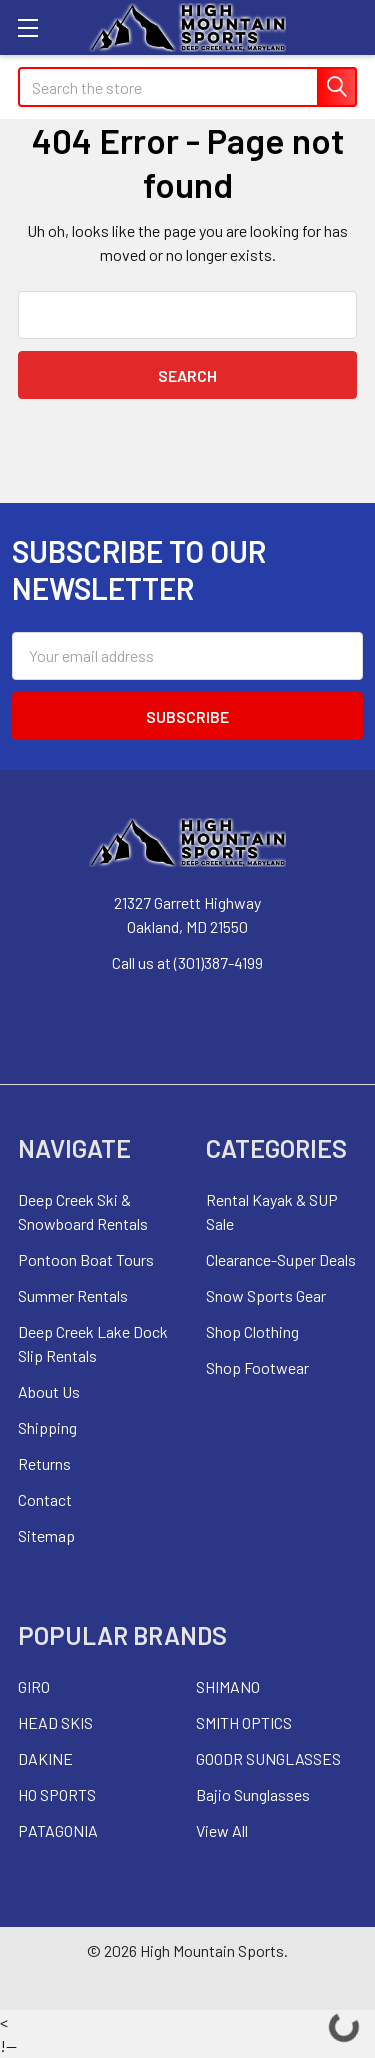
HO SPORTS (57, 1794)
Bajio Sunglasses (253, 1794)
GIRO (34, 1686)
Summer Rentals (73, 1295)
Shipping (47, 1427)
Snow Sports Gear (266, 1295)
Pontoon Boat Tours (86, 1259)
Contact (45, 1499)
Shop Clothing (252, 1331)
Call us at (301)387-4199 (187, 962)
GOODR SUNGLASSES (268, 1758)
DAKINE (45, 1758)
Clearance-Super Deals (281, 1259)
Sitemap (46, 1535)
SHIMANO (228, 1686)
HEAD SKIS (55, 1722)
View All (222, 1830)
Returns (44, 1463)
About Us (49, 1391)
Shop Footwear (257, 1367)
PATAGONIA (58, 1830)
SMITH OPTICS (244, 1722)
